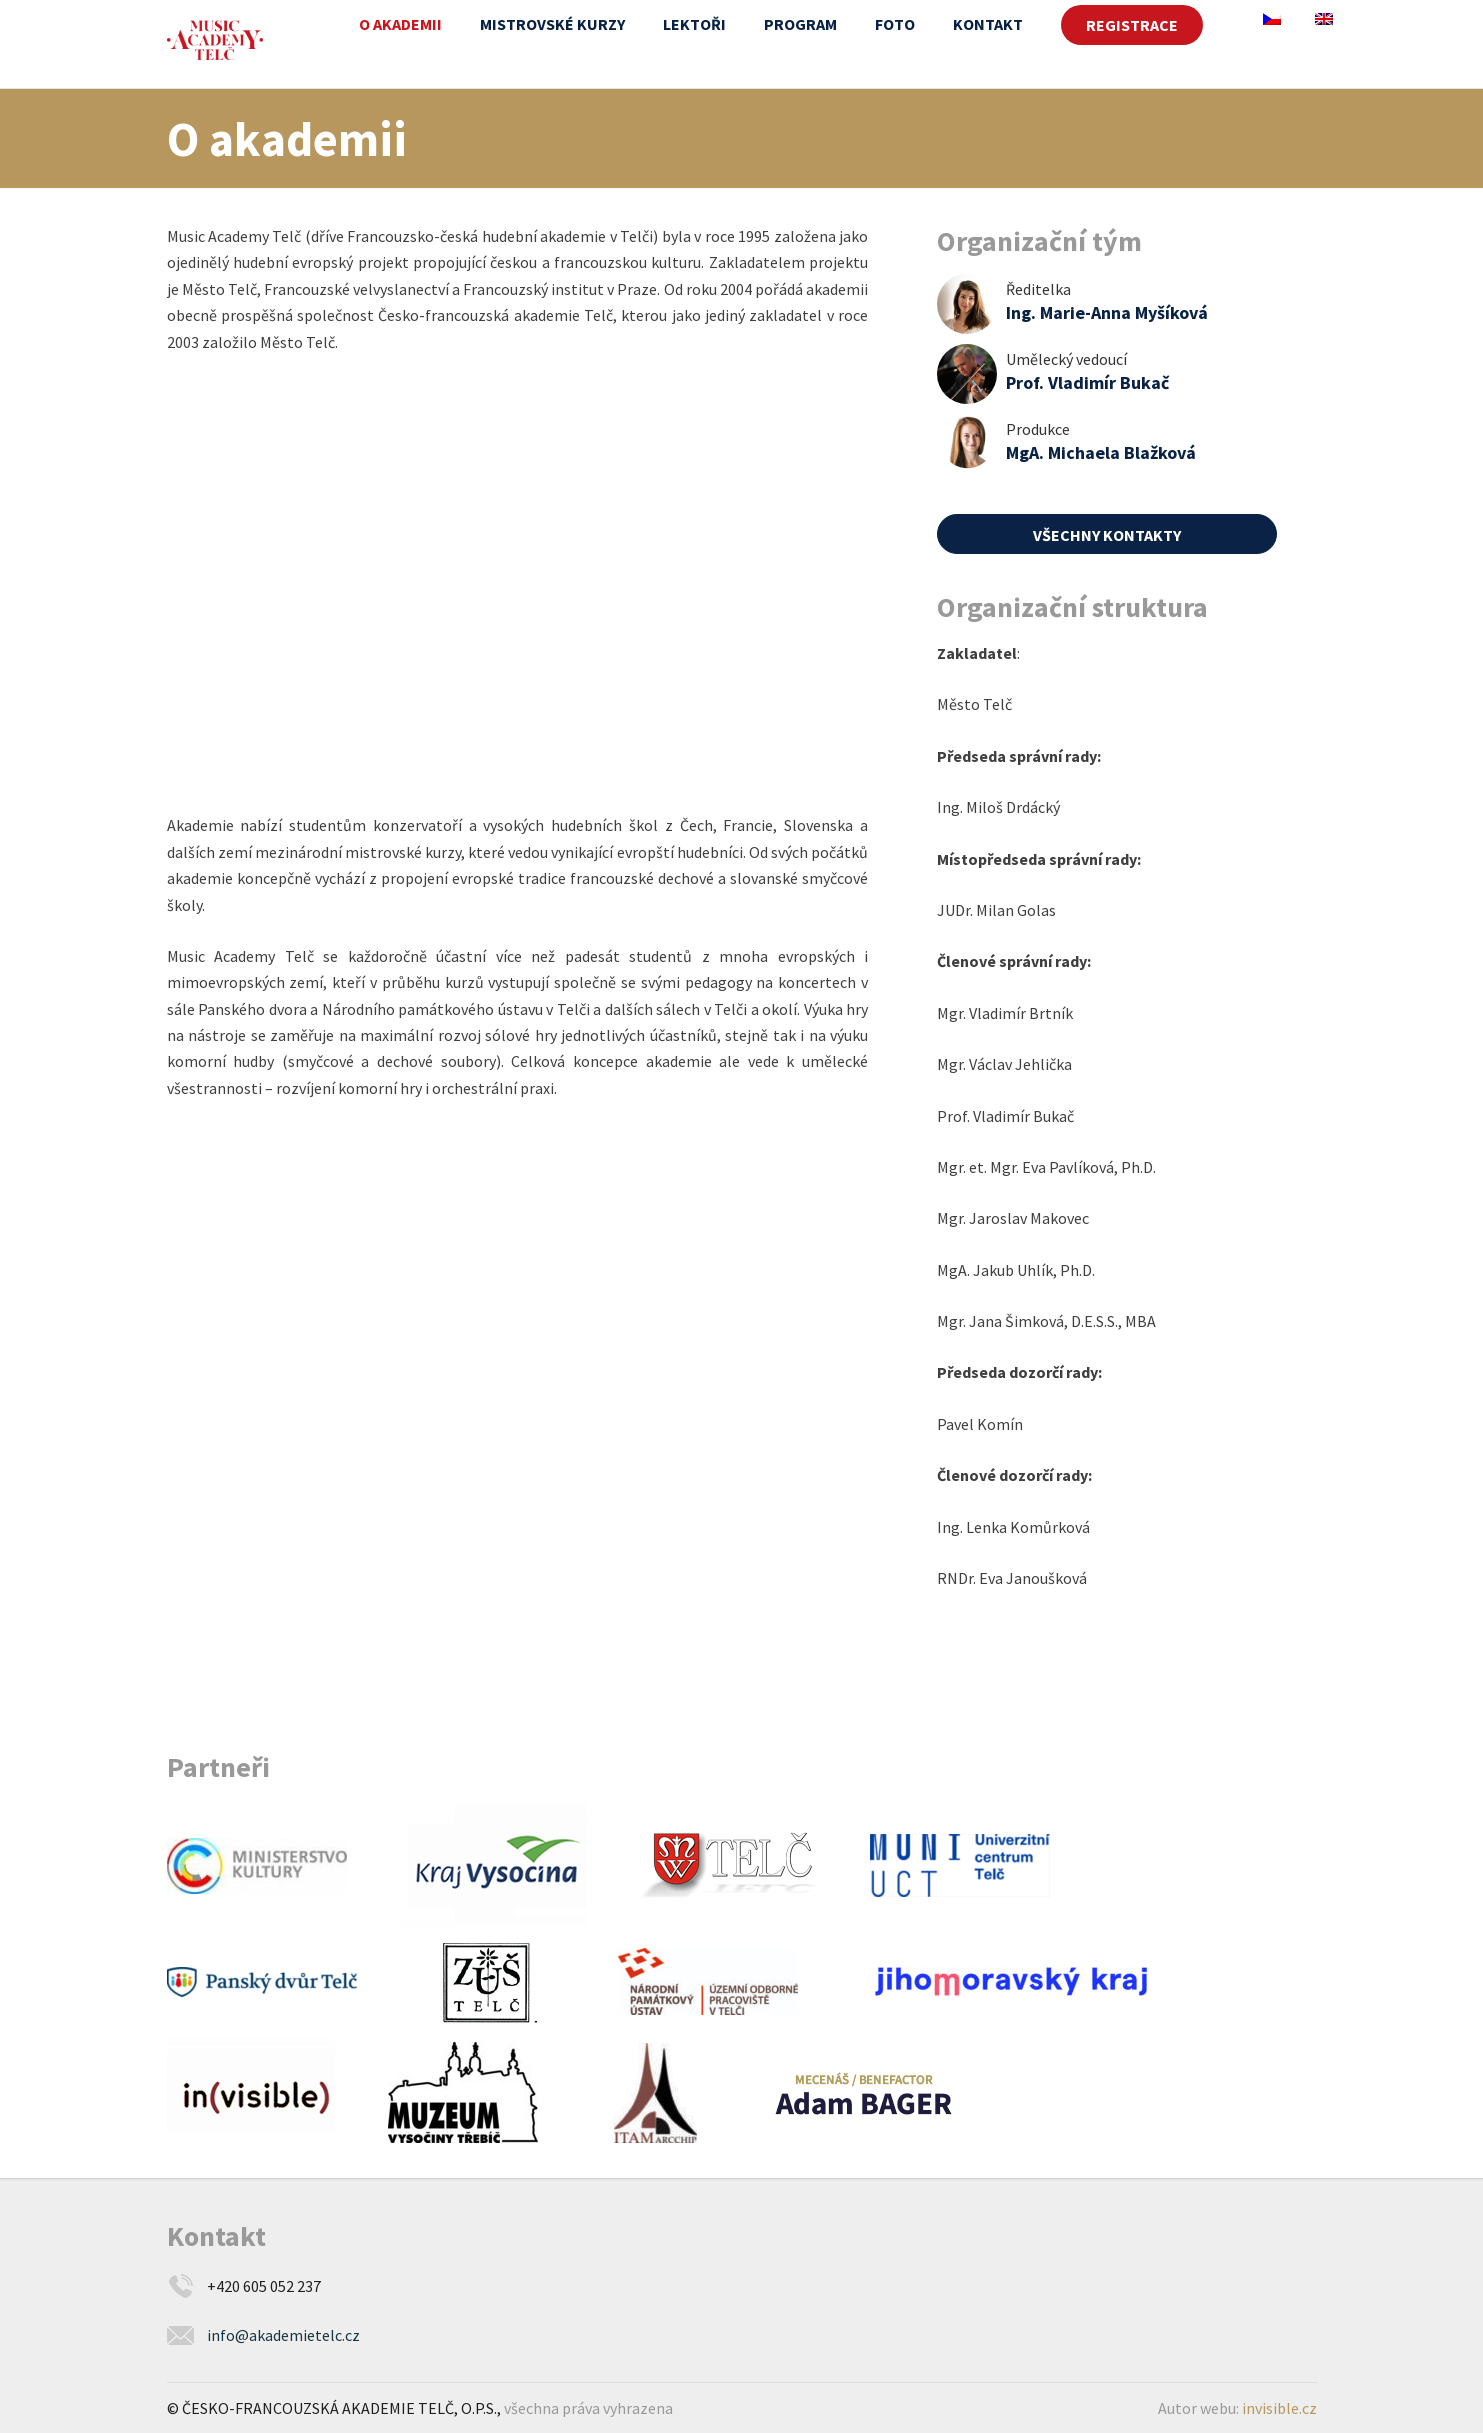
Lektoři (694, 24)
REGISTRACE (1132, 25)
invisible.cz (1279, 2408)
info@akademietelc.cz (283, 2335)
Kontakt (988, 24)
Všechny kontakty (1107, 535)
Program (800, 24)
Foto (895, 24)
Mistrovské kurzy (552, 24)
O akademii (400, 24)
